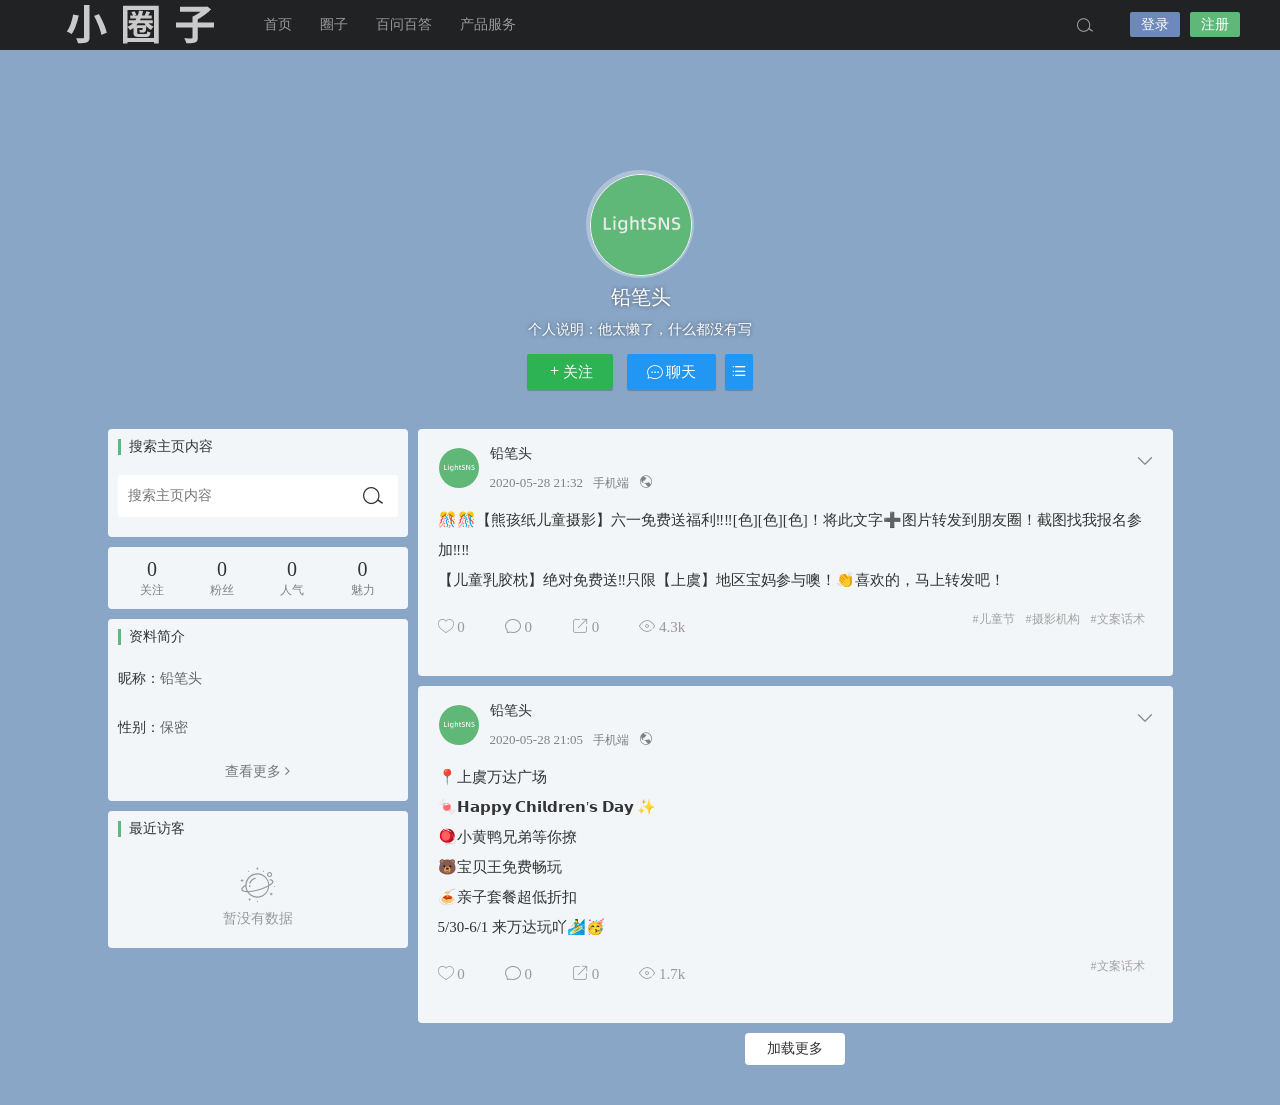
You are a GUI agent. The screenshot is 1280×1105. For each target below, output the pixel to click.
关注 (570, 371)
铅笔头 (511, 454)
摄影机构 (1053, 619)
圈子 (334, 24)
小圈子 (140, 25)
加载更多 (795, 1048)
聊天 (672, 371)
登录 (1155, 24)
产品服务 (488, 24)
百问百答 (404, 24)
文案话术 (1118, 619)
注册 (1215, 24)
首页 (278, 24)
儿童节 (994, 619)
